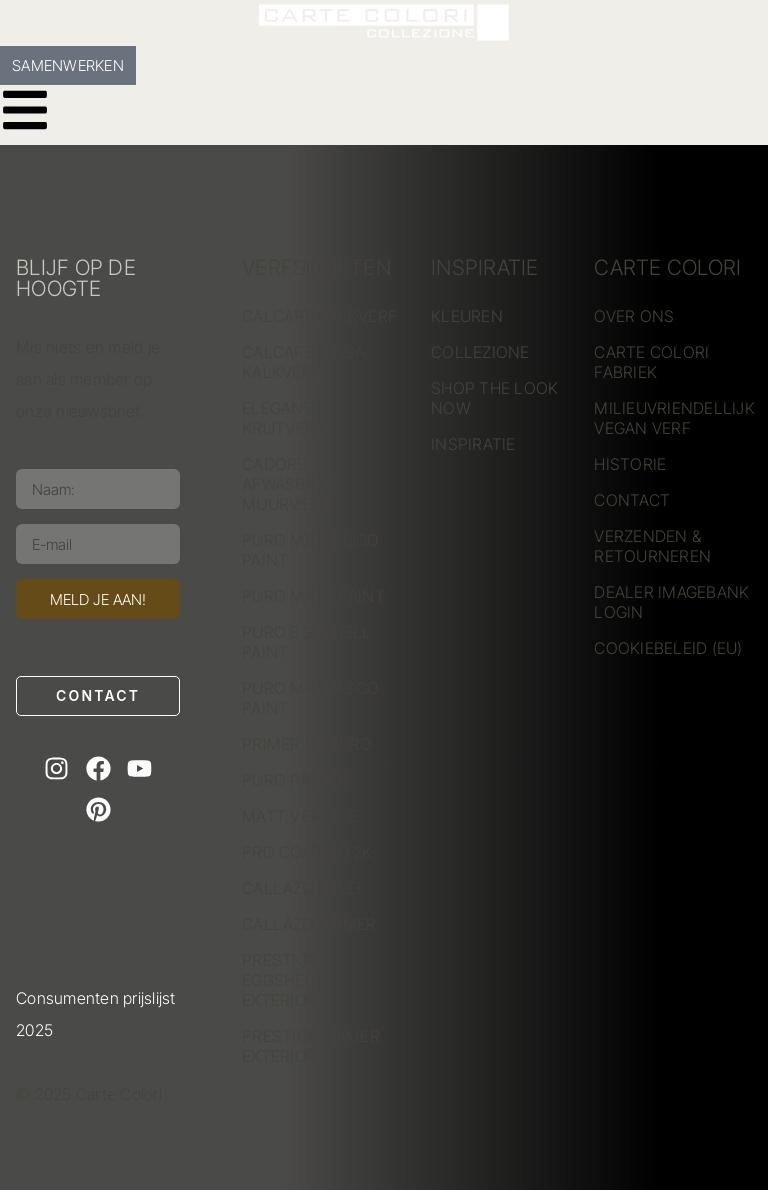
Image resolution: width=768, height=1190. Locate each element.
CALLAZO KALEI (301, 888)
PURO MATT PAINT (313, 596)
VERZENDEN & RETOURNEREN (652, 546)
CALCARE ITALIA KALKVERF (304, 362)
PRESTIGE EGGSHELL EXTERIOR (282, 980)
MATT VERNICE (299, 816)
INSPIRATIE (473, 444)
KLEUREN (467, 316)
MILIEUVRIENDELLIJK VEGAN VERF (673, 418)
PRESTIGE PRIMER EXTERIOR (311, 1046)
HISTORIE (630, 464)
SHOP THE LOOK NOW (494, 398)
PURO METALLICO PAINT (311, 550)
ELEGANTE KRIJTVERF (283, 418)
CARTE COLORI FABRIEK (651, 362)
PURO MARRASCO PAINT (310, 698)
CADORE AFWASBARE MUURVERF (288, 484)
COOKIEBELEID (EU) (668, 648)
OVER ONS (634, 316)
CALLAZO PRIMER (309, 924)
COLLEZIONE (480, 352)
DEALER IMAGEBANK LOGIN (671, 602)
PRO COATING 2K (307, 852)
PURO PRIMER (295, 780)
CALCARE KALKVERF (319, 316)
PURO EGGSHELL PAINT (306, 642)
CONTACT (632, 500)
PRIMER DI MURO (307, 744)
